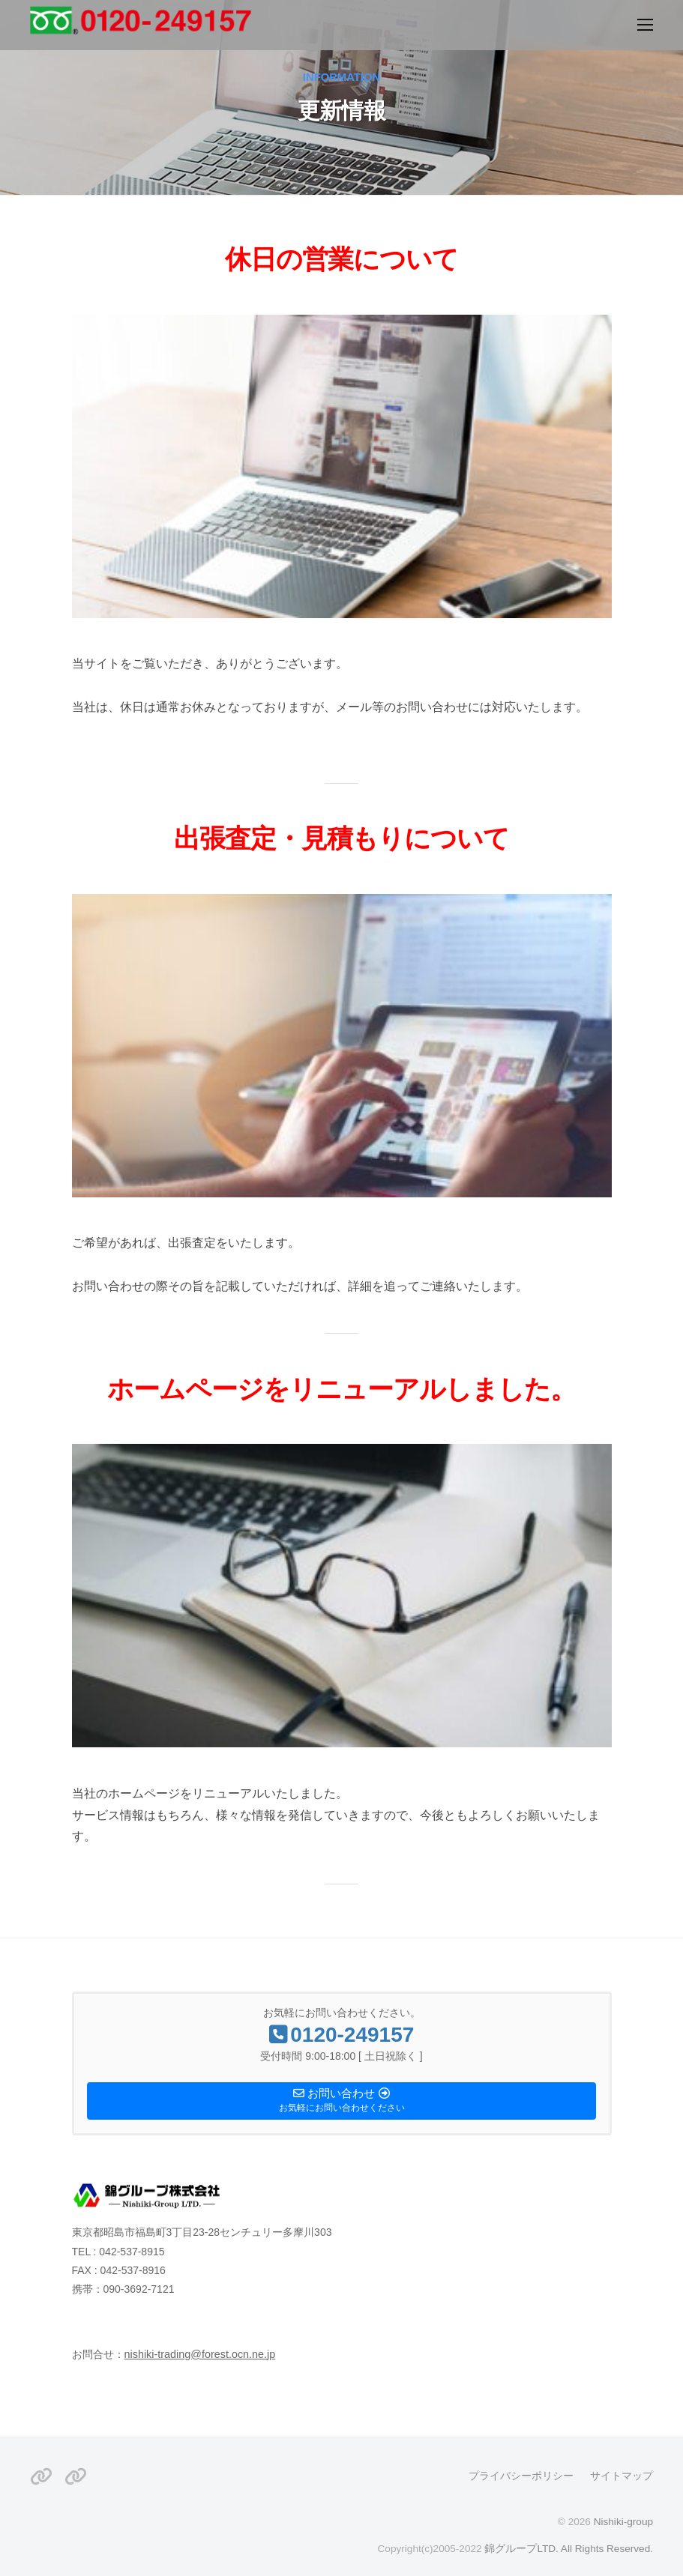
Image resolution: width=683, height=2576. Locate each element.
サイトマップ (621, 2476)
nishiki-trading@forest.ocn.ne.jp (200, 2354)
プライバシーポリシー (521, 2476)
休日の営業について (341, 258)
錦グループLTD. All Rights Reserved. (568, 2548)
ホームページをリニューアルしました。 (341, 1388)
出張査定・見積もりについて (341, 838)
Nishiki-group (623, 2521)
